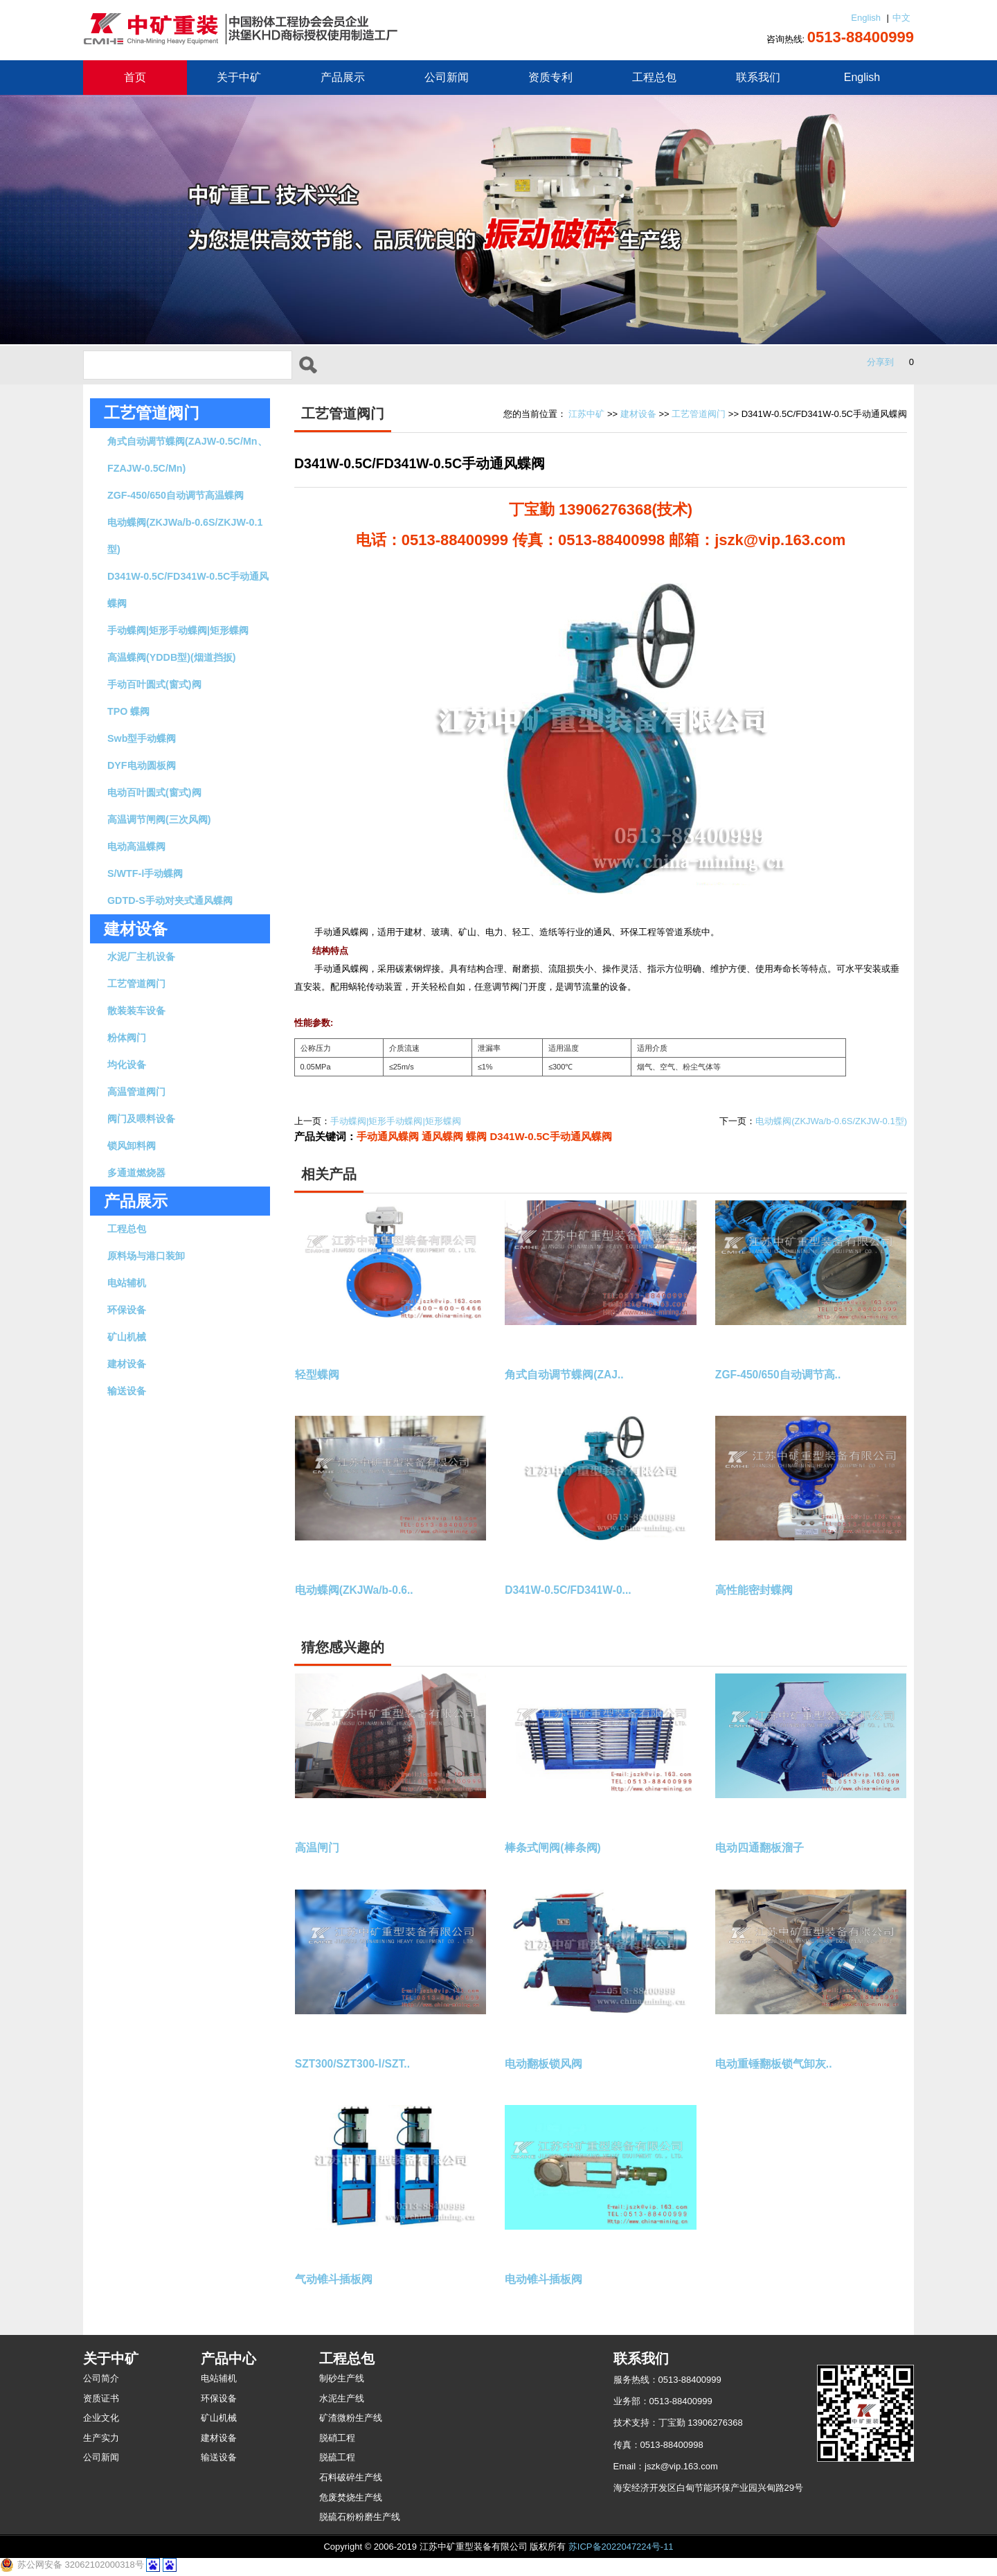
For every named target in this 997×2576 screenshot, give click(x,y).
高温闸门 (317, 1848)
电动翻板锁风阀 (543, 2064)
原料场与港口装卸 (146, 1255)
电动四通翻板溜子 (759, 1848)
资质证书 (101, 2398)
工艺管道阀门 (151, 413)
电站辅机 (126, 1282)
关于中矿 (239, 77)
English (866, 17)
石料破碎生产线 (350, 2477)
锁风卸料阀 (131, 1145)
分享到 (880, 362)
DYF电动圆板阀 (141, 765)
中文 (901, 17)
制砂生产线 (341, 2378)
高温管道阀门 (136, 1091)
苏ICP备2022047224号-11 (621, 2546)
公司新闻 (446, 77)
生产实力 (101, 2438)
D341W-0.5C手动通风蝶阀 (551, 1136)
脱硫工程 (337, 2457)
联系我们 (758, 77)
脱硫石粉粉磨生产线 (359, 2517)
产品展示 (343, 77)
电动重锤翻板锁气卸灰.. (773, 2064)
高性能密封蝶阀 (754, 1590)
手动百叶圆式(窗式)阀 (154, 684)
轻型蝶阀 (317, 1374)
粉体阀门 (126, 1037)
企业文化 (101, 2418)
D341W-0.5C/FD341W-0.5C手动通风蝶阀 (188, 590)
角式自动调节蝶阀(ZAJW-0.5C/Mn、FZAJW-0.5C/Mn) (187, 455)
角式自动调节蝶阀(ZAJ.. (564, 1374)
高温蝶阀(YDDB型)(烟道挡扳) (171, 657)
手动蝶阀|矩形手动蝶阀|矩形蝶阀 (178, 630)
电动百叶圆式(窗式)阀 (154, 792)
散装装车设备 (136, 1010)
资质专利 (550, 77)
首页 (135, 77)
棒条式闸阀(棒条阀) (552, 1848)
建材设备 (126, 1363)
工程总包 (654, 77)
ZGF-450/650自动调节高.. (778, 1374)
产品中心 (228, 2358)
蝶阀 (476, 1136)
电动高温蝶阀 (136, 846)
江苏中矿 (586, 414)
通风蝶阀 (442, 1136)
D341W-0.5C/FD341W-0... (568, 1590)
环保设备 (126, 1309)
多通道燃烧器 (136, 1172)
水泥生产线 (341, 2398)
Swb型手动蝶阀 (141, 738)
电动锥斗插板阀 (543, 2279)
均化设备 (126, 1064)
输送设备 (126, 1390)
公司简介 (101, 2378)
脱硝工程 (337, 2438)
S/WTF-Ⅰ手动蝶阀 (145, 873)
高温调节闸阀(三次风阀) (159, 819)
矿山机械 (126, 1336)
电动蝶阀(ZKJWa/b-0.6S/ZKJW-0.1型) (184, 536)
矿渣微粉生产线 (350, 2418)
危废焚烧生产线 (350, 2497)
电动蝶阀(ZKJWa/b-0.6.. (354, 1590)
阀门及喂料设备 (141, 1118)
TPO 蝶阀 (128, 711)
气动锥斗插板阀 (333, 2279)
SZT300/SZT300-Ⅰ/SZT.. (352, 2064)
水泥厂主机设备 (141, 956)
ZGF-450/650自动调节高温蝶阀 (175, 495)
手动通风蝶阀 (388, 1136)
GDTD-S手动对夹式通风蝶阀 (170, 900)
